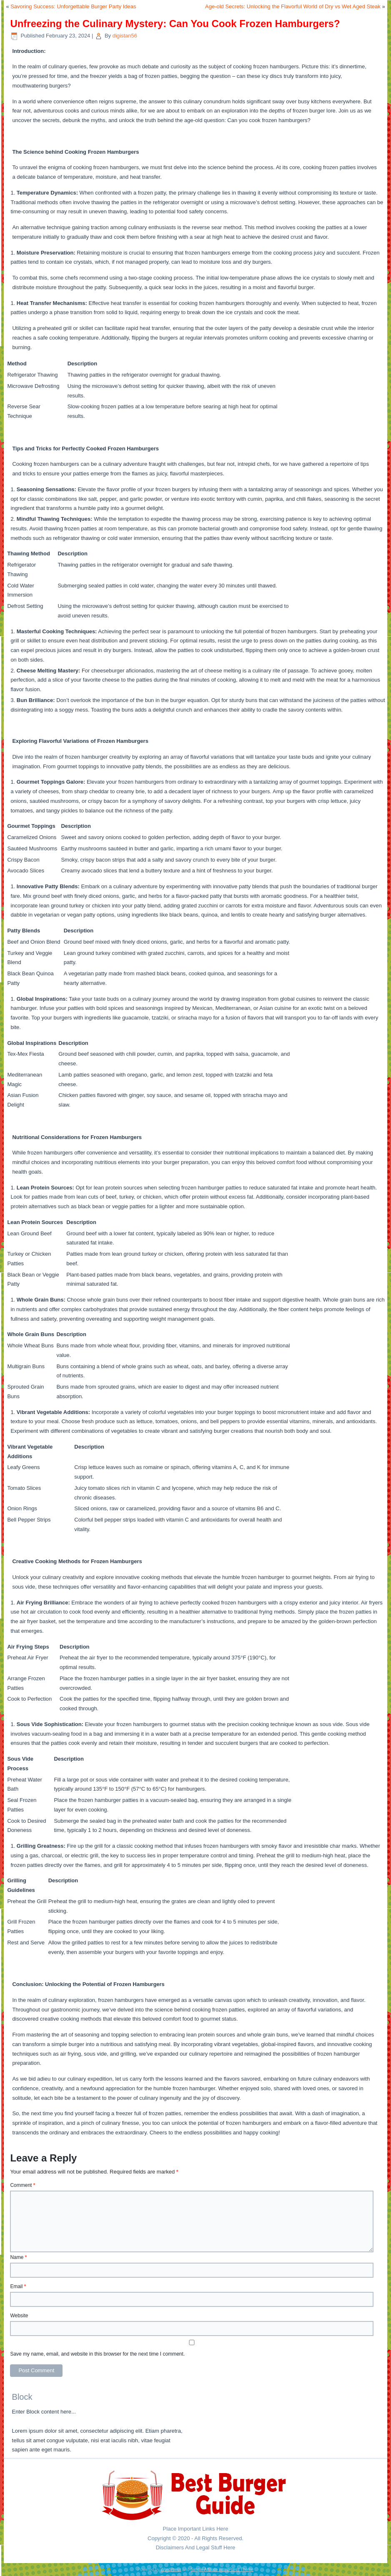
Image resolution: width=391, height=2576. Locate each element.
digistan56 (125, 35)
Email (18, 2286)
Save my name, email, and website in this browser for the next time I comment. (97, 2354)
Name (18, 2257)
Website (19, 2316)
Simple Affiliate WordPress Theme (221, 2569)
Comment (22, 2185)
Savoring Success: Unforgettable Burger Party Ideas (73, 6)
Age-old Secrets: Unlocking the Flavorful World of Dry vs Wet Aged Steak (293, 6)
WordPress (170, 2569)
